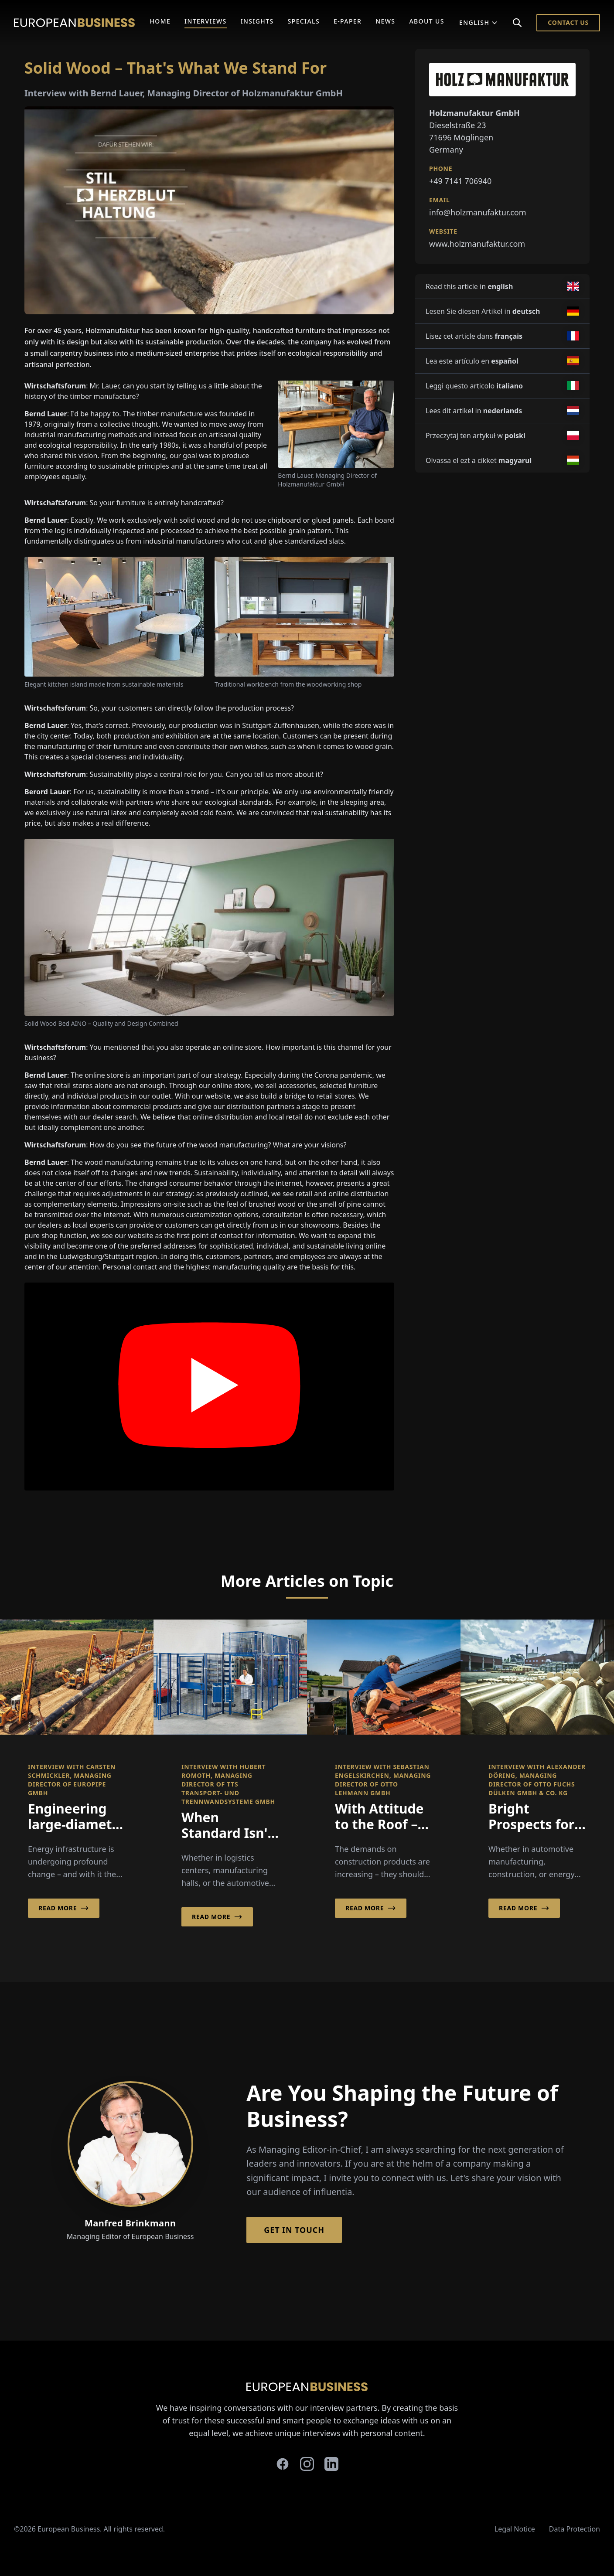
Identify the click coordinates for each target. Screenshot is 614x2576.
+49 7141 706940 (460, 181)
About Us (426, 21)
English (478, 22)
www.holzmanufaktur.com (477, 243)
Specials (304, 21)
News (385, 21)
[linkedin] (331, 2464)
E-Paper (348, 21)
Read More (63, 1908)
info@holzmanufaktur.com (477, 212)
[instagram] (307, 2464)
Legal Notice (515, 2529)
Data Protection (574, 2529)
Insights (257, 21)
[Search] (517, 22)
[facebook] (283, 2464)
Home (160, 21)
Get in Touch (294, 2230)
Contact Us (568, 22)
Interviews (205, 21)
